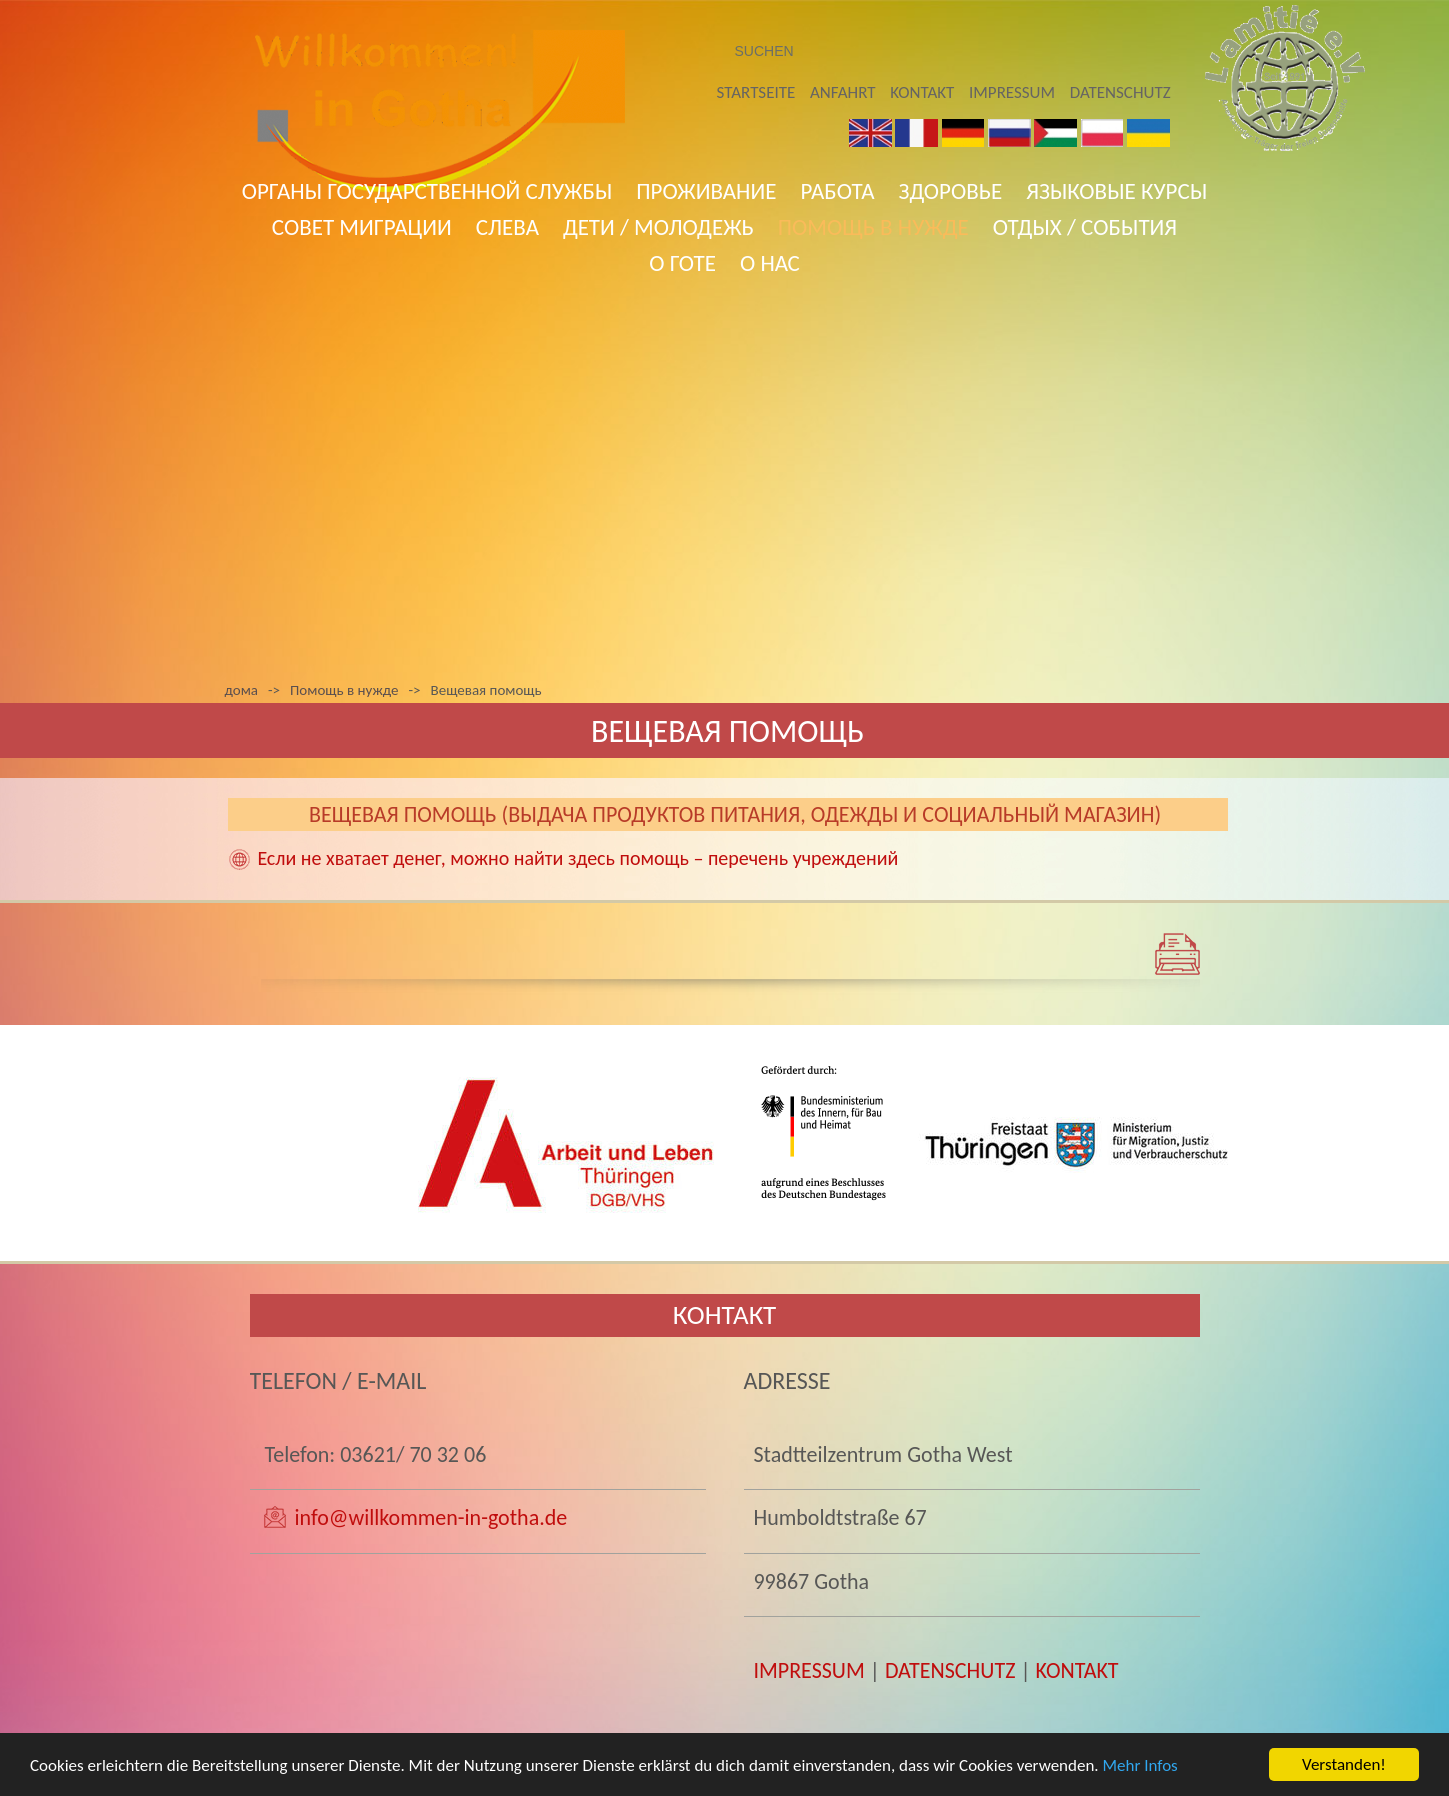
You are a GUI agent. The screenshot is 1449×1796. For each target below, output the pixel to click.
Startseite (756, 92)
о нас (770, 263)
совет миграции (362, 227)
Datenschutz (1120, 92)
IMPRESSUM (808, 1670)
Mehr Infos (1140, 1776)
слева (507, 227)
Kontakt (922, 92)
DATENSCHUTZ (950, 1670)
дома (241, 690)
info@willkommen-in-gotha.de (430, 1517)
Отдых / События (1085, 227)
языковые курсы (1116, 191)
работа (837, 191)
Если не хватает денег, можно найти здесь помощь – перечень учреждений (578, 858)
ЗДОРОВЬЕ (951, 191)
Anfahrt (842, 92)
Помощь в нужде (873, 227)
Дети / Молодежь (658, 227)
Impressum (1012, 92)
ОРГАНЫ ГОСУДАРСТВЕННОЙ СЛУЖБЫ (427, 191)
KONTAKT (1077, 1670)
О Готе (682, 263)
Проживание (706, 191)
